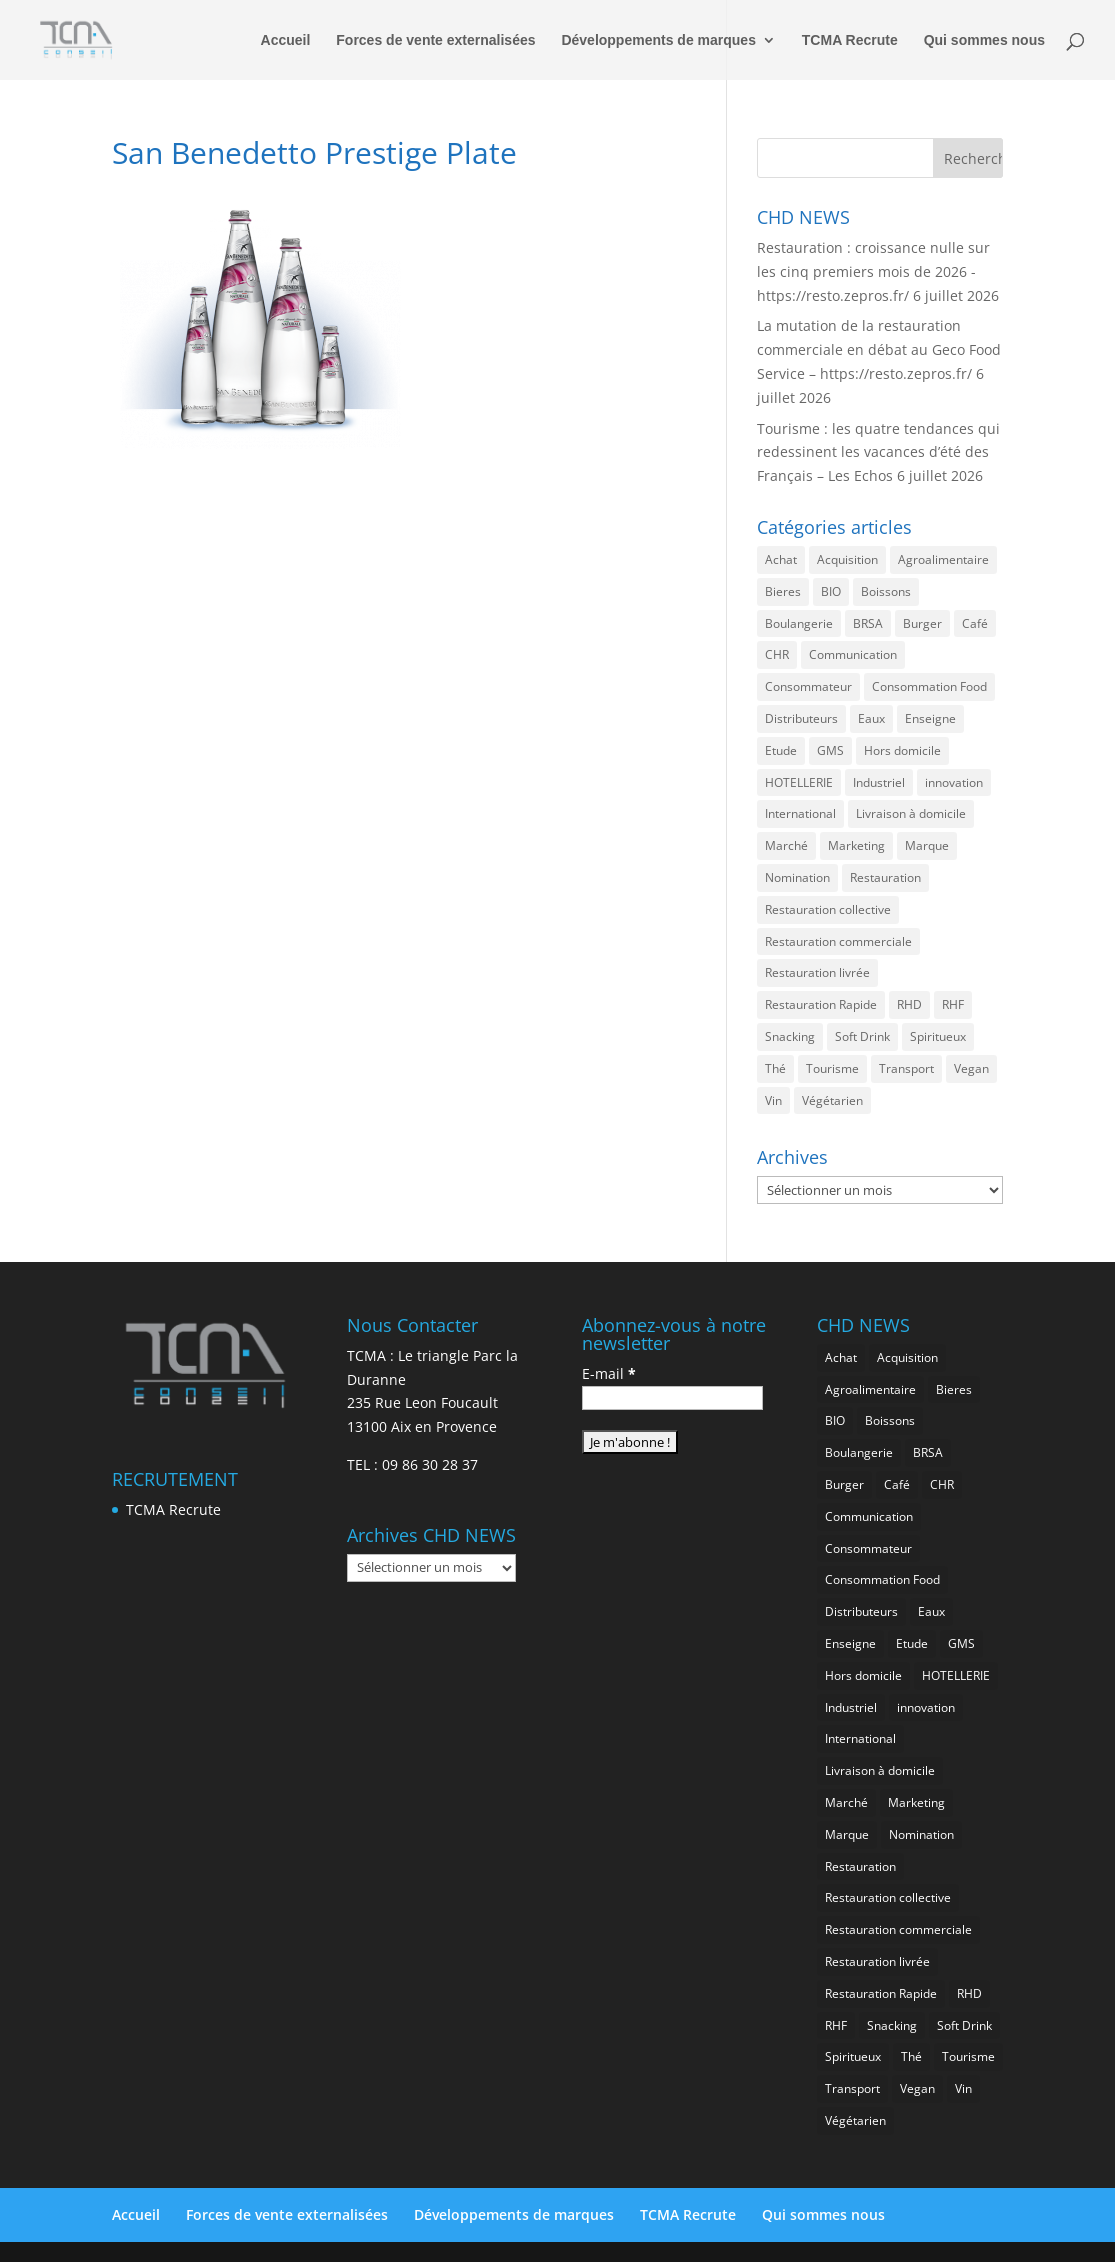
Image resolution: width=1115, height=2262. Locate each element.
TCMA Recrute (850, 40)
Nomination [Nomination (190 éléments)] (797, 877)
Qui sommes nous (984, 40)
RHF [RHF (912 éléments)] (953, 1004)
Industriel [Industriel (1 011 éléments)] (879, 782)
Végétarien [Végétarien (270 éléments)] (832, 1100)
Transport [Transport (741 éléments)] (906, 1068)
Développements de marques (658, 40)
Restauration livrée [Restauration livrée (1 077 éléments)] (817, 972)
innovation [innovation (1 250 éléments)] (954, 782)
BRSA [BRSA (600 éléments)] (868, 623)
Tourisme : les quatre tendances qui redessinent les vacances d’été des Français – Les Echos (878, 452)
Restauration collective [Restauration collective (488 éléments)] (828, 909)
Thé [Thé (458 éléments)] (775, 1068)
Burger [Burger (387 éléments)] (922, 623)
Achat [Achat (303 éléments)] (781, 559)
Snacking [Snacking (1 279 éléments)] (790, 1036)
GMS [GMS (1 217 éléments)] (830, 750)
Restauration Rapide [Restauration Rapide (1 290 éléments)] (821, 1004)
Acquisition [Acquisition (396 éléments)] (847, 559)
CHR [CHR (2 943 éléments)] (777, 654)
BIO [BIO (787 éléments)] (831, 591)
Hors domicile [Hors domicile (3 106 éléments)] (902, 750)
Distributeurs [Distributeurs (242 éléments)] (801, 718)
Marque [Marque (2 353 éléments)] (927, 845)
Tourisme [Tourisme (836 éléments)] (832, 1068)
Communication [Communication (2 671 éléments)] (853, 654)
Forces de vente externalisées (435, 40)
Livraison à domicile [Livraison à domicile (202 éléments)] (911, 813)
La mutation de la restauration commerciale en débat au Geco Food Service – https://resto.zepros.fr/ (879, 349)
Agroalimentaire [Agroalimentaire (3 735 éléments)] (943, 559)
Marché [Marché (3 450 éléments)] (786, 845)
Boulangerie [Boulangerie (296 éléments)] (799, 623)
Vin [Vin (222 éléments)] (773, 1100)
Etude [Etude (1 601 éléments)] (781, 750)
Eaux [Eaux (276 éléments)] (871, 718)
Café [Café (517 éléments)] (975, 623)
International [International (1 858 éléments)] (800, 813)
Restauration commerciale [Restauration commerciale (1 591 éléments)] (838, 941)
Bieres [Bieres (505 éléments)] (783, 591)
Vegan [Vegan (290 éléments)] (971, 1068)
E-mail (609, 1373)
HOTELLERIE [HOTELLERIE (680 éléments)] (799, 782)
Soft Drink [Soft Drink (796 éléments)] (862, 1036)
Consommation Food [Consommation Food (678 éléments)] (929, 686)
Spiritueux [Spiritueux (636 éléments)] (938, 1036)
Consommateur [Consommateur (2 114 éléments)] (808, 686)
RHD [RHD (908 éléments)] (909, 1004)
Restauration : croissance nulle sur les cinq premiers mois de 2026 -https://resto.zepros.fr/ (873, 271)
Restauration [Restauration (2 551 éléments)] (885, 877)
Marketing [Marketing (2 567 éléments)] (856, 845)
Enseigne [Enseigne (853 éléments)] (930, 718)
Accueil (286, 40)
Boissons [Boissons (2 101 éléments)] (886, 591)
